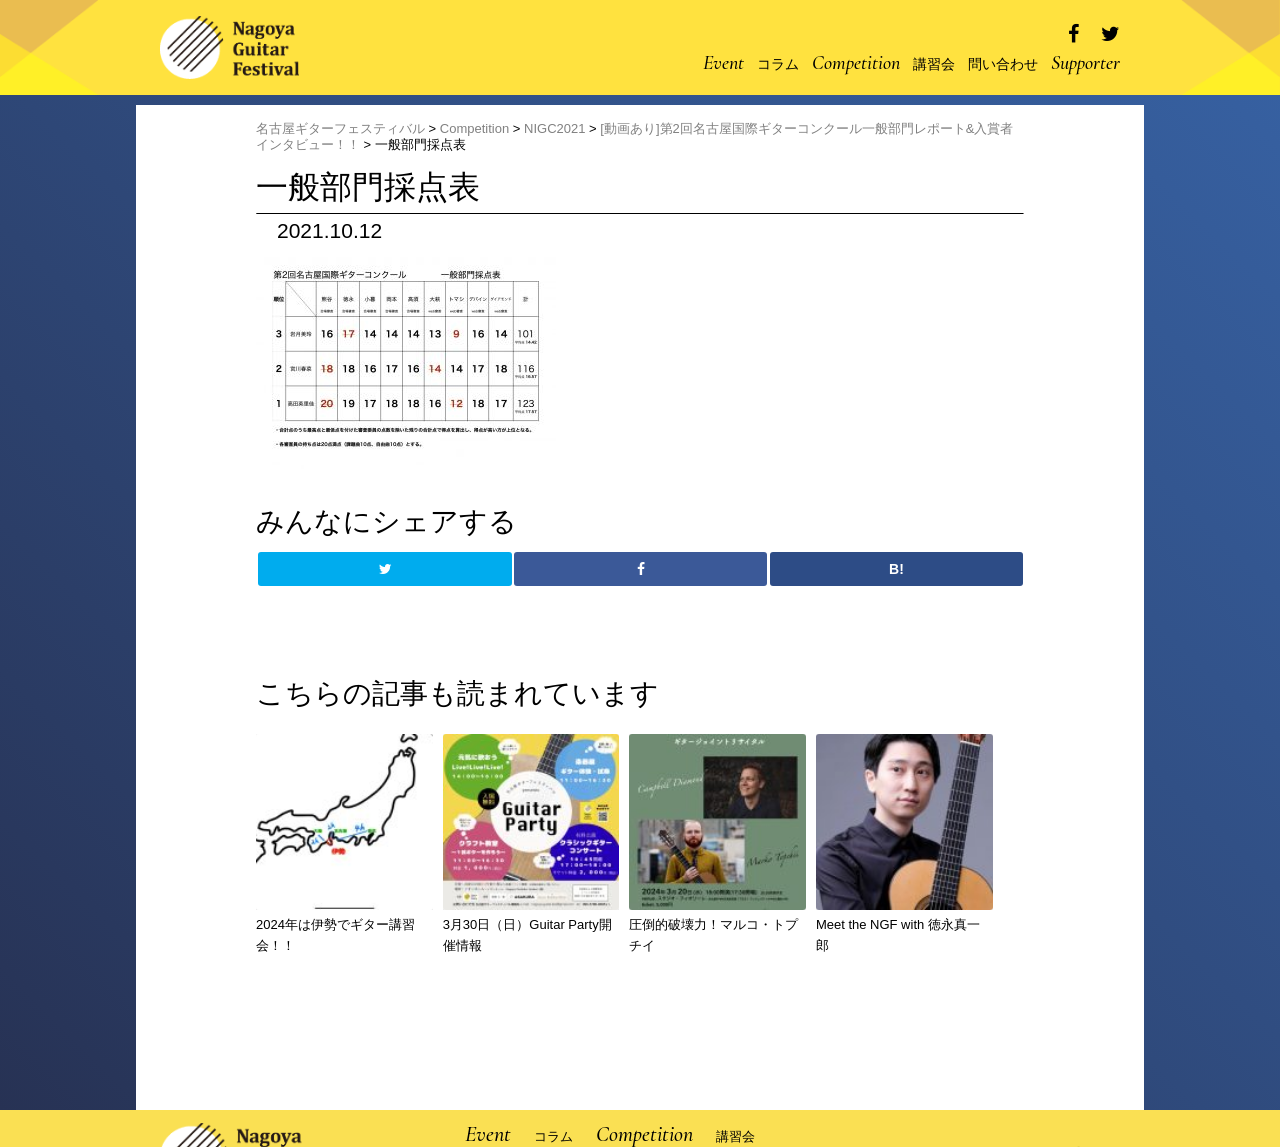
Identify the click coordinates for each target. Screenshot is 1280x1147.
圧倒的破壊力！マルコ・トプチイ (713, 935)
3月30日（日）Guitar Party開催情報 (527, 935)
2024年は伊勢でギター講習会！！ (335, 935)
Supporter (1085, 63)
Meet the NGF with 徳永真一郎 (898, 935)
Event (723, 63)
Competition (856, 63)
